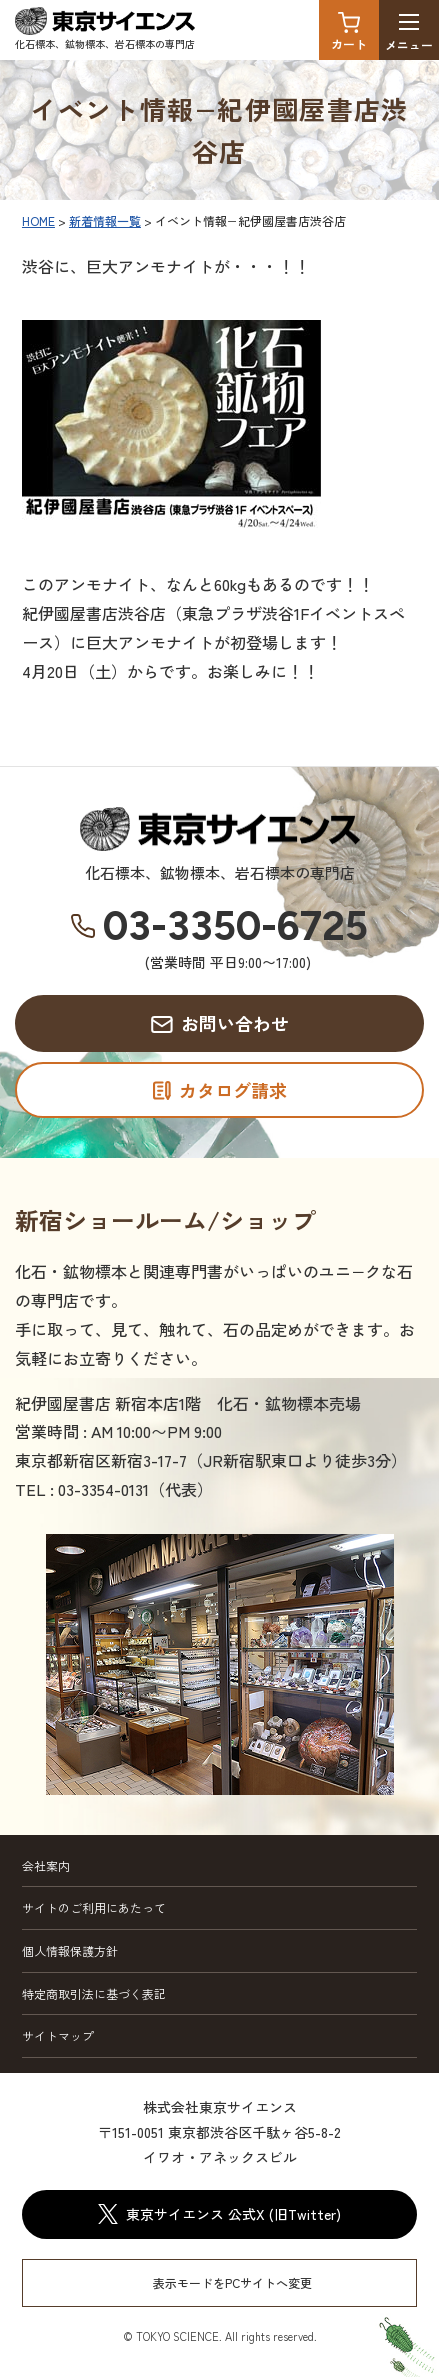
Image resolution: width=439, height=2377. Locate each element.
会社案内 (46, 1865)
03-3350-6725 (235, 926)
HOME (38, 220)
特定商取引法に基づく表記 (94, 1993)
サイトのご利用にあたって (94, 1907)
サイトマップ (58, 2035)
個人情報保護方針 (70, 1950)
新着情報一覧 (105, 220)
